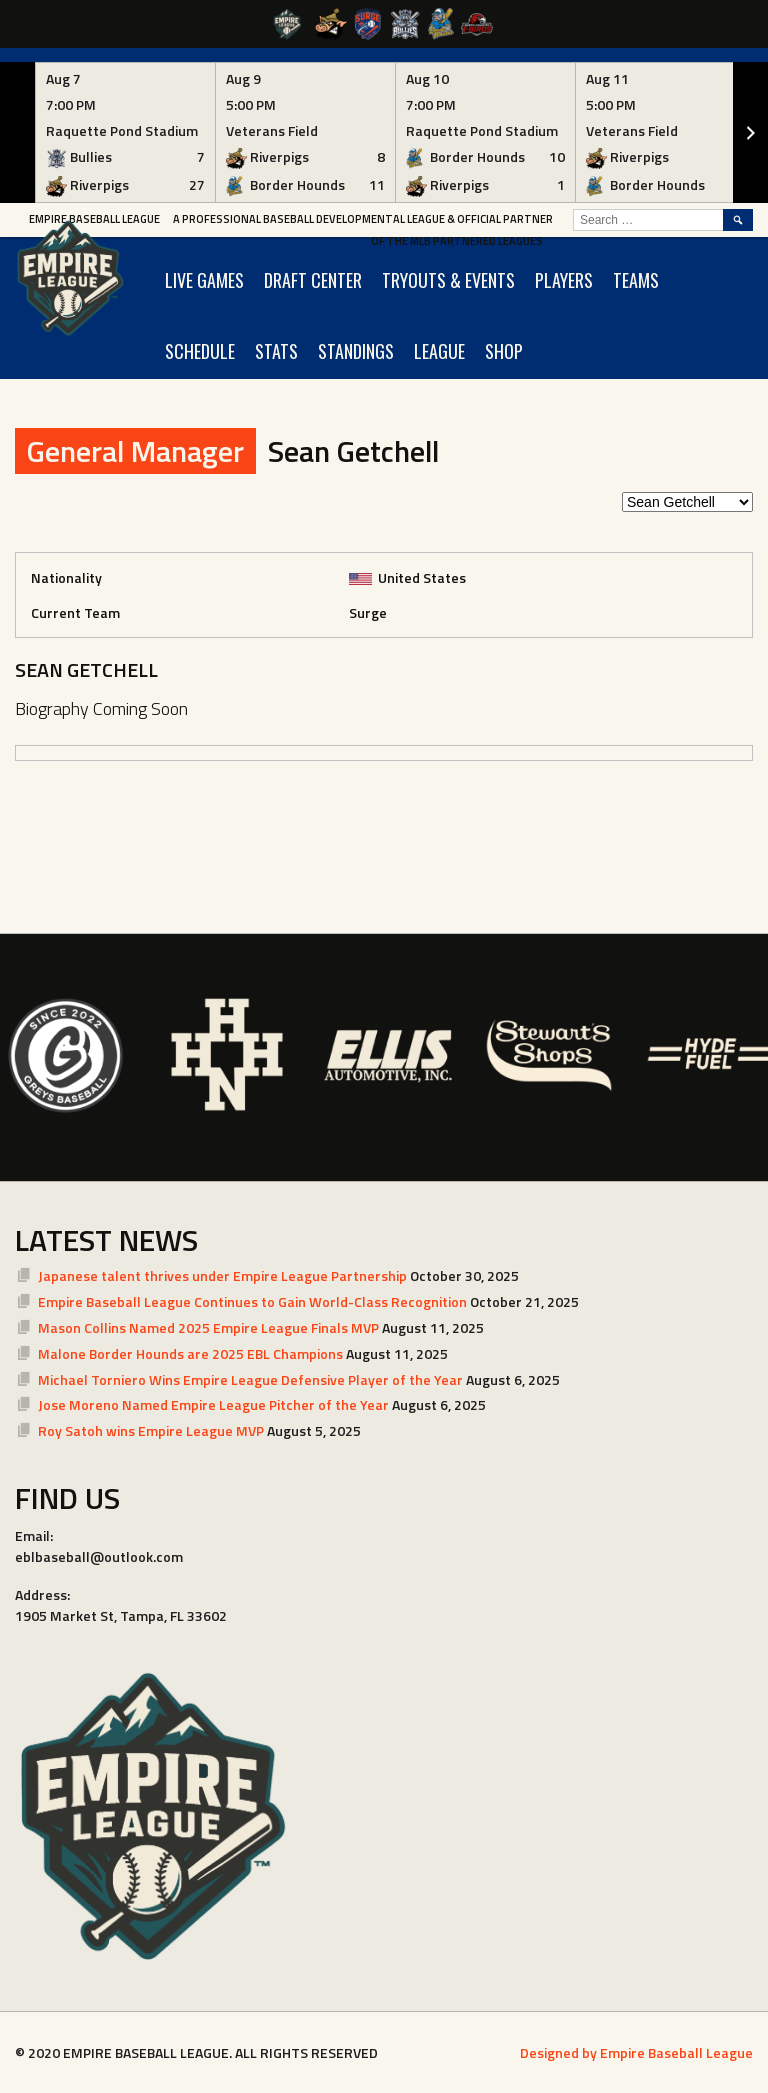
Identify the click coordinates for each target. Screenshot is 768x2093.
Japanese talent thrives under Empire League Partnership (222, 1275)
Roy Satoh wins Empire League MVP (151, 1430)
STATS (276, 351)
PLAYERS (564, 280)
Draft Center (313, 280)
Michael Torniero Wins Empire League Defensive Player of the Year (250, 1379)
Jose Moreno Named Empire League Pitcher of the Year (213, 1404)
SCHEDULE (200, 351)
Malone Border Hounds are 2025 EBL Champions (190, 1353)
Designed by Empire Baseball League (636, 2052)
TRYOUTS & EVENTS (448, 280)
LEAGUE (439, 351)
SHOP (504, 351)
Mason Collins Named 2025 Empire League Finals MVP (208, 1327)
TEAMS (636, 280)
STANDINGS (356, 351)
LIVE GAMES (204, 280)
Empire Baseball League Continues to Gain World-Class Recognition (252, 1301)
